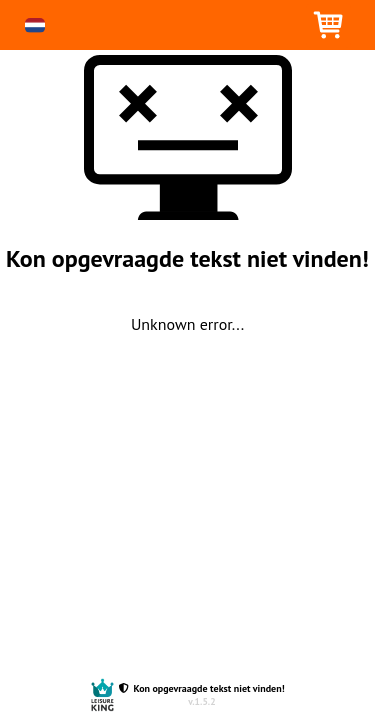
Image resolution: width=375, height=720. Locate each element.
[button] (35, 25)
